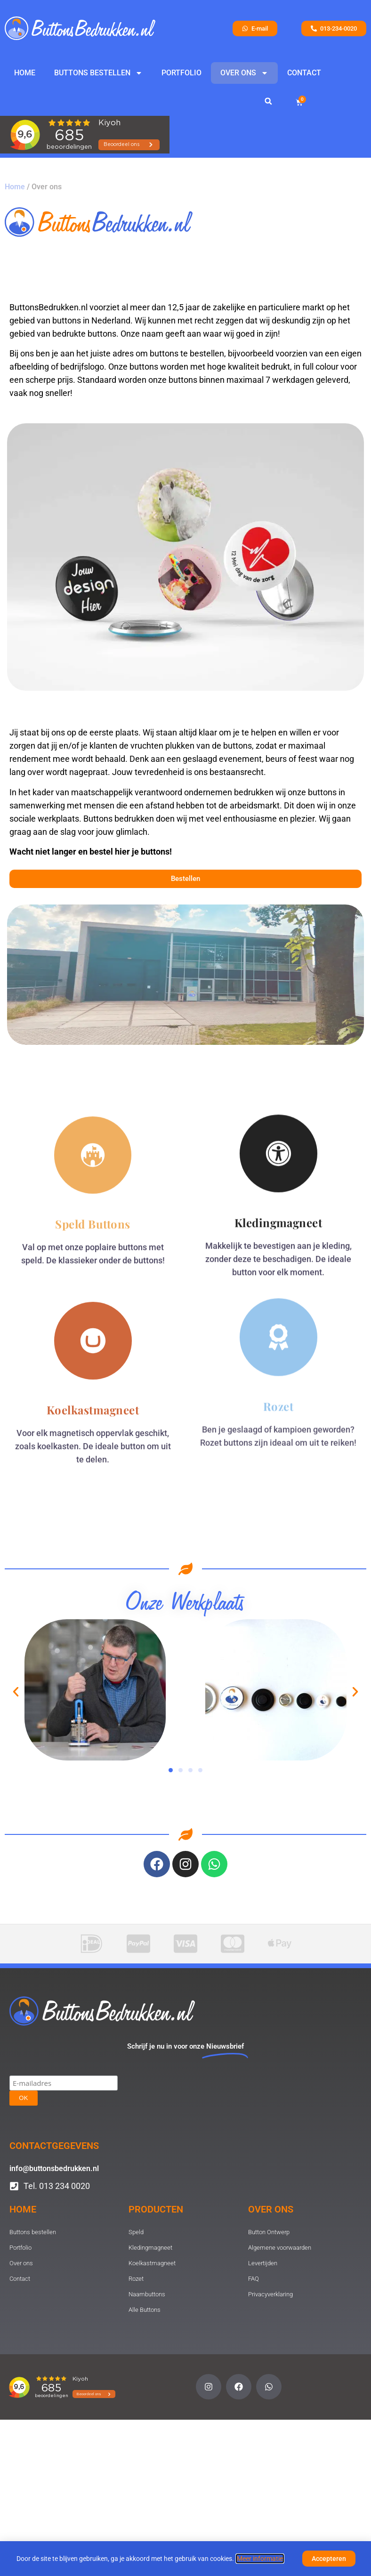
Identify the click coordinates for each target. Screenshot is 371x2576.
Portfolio (181, 72)
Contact (304, 72)
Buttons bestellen (98, 73)
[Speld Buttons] (92, 1030)
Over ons (244, 73)
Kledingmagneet (278, 1086)
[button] (268, 101)
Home (24, 72)
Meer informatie (260, 2561)
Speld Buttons (92, 1098)
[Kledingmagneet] (278, 1017)
